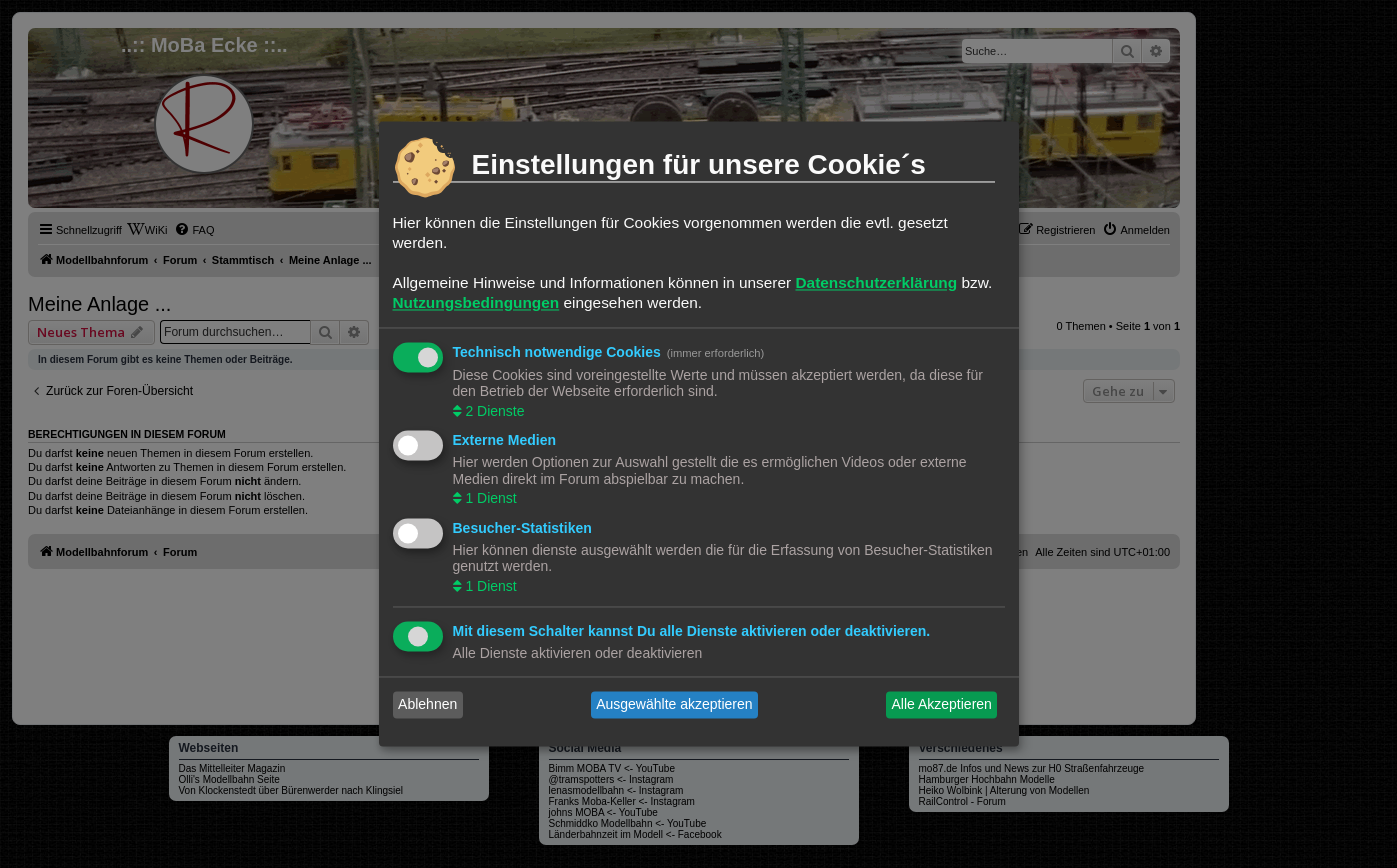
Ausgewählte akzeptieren (674, 705)
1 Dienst (489, 499)
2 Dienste (493, 411)
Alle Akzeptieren (941, 705)
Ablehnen (427, 705)
